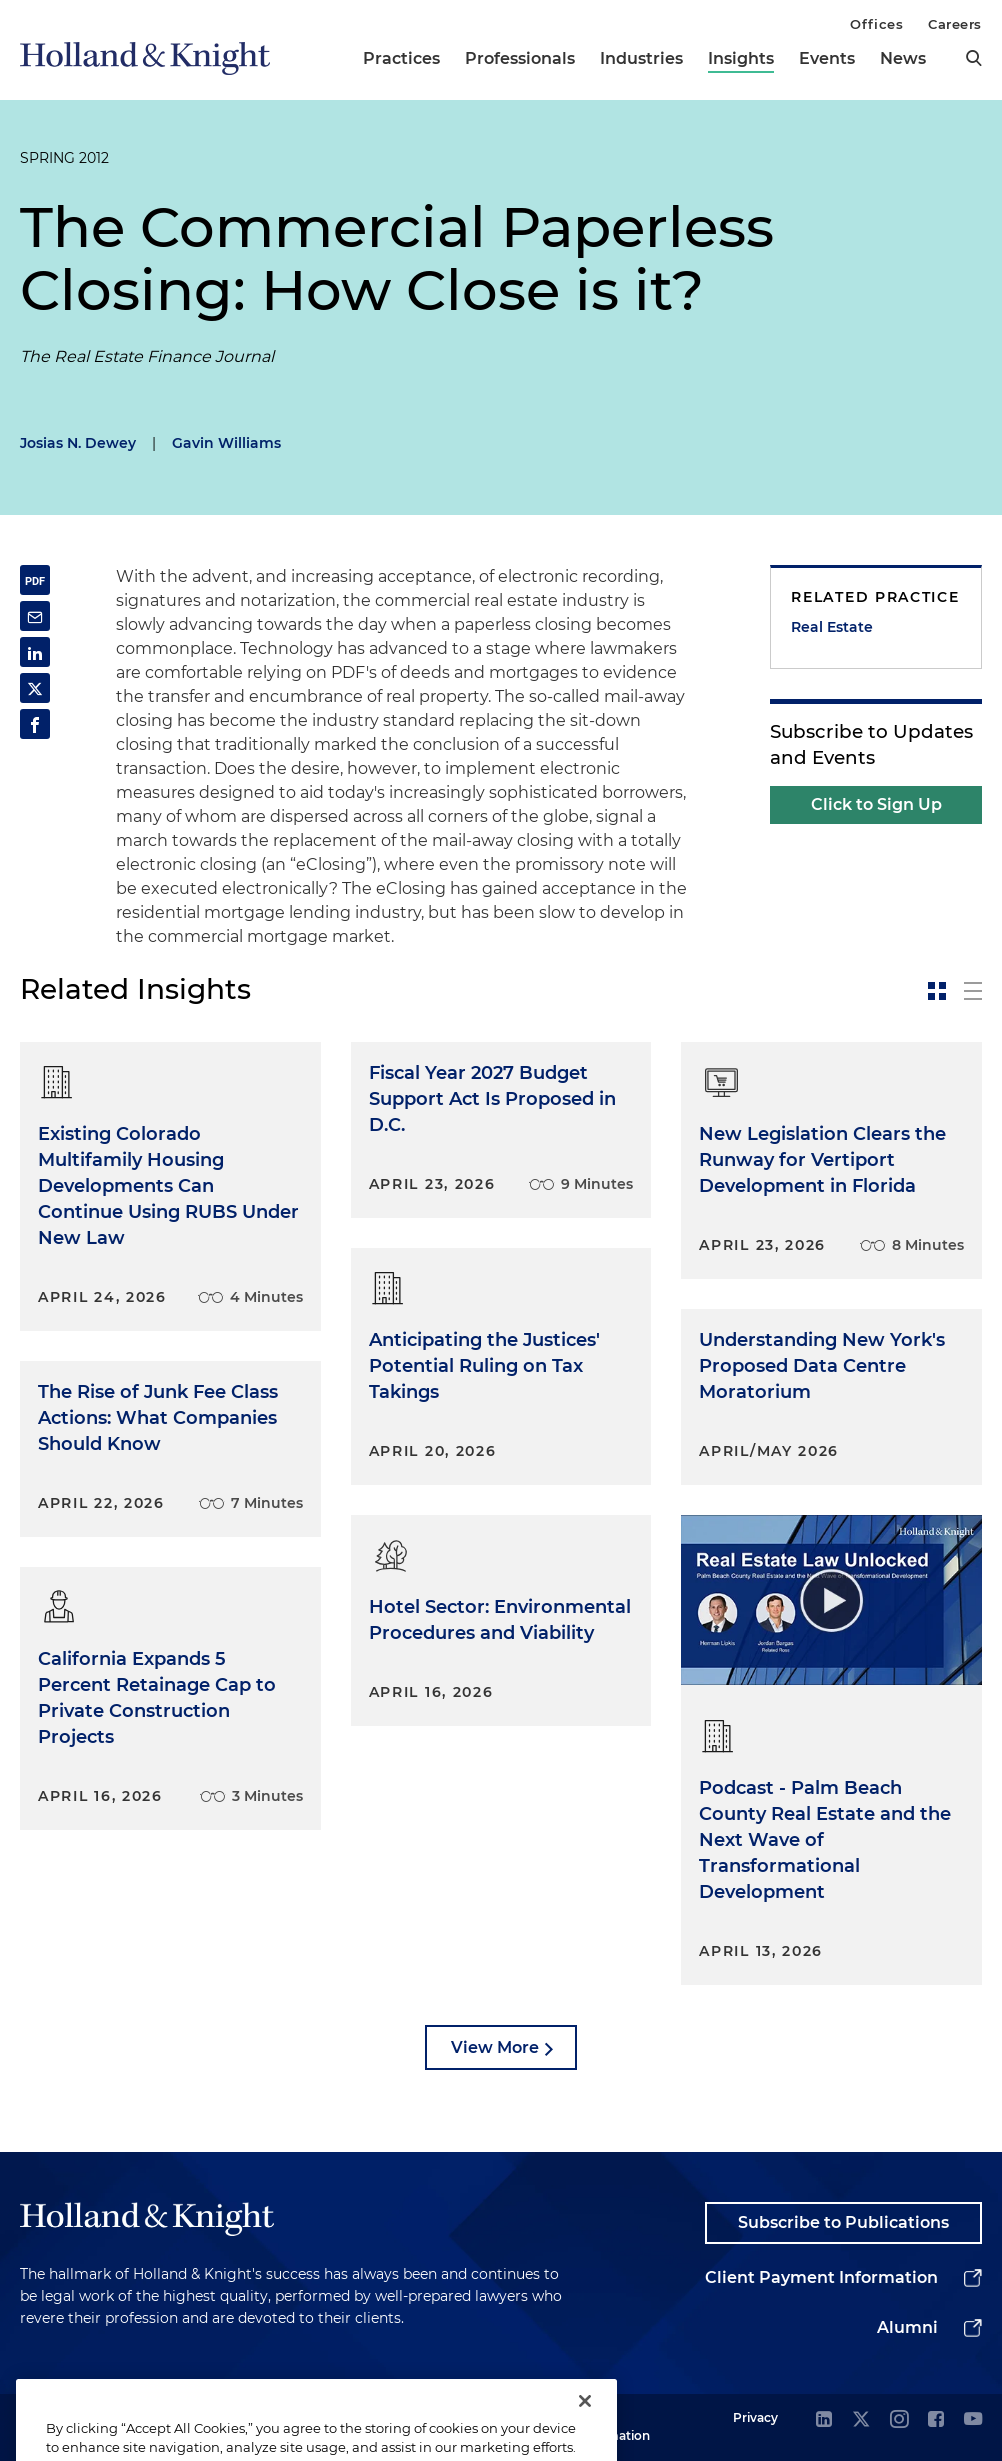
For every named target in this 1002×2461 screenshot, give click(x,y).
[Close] (585, 2422)
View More (495, 2047)
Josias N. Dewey (78, 443)
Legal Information (613, 2426)
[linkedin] (824, 2420)
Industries (641, 58)
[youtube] (973, 2420)
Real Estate (832, 627)
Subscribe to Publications (843, 2222)
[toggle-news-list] (973, 991)
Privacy (755, 2417)
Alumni (907, 2327)
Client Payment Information (821, 2277)
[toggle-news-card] (937, 991)
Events (827, 58)
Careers (955, 24)
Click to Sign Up (876, 804)
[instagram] (899, 2420)
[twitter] (861, 2420)
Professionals (520, 58)
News (903, 58)
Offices (876, 24)
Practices (401, 58)
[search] (974, 58)
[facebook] (936, 2420)
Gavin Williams (226, 443)
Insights (741, 58)
